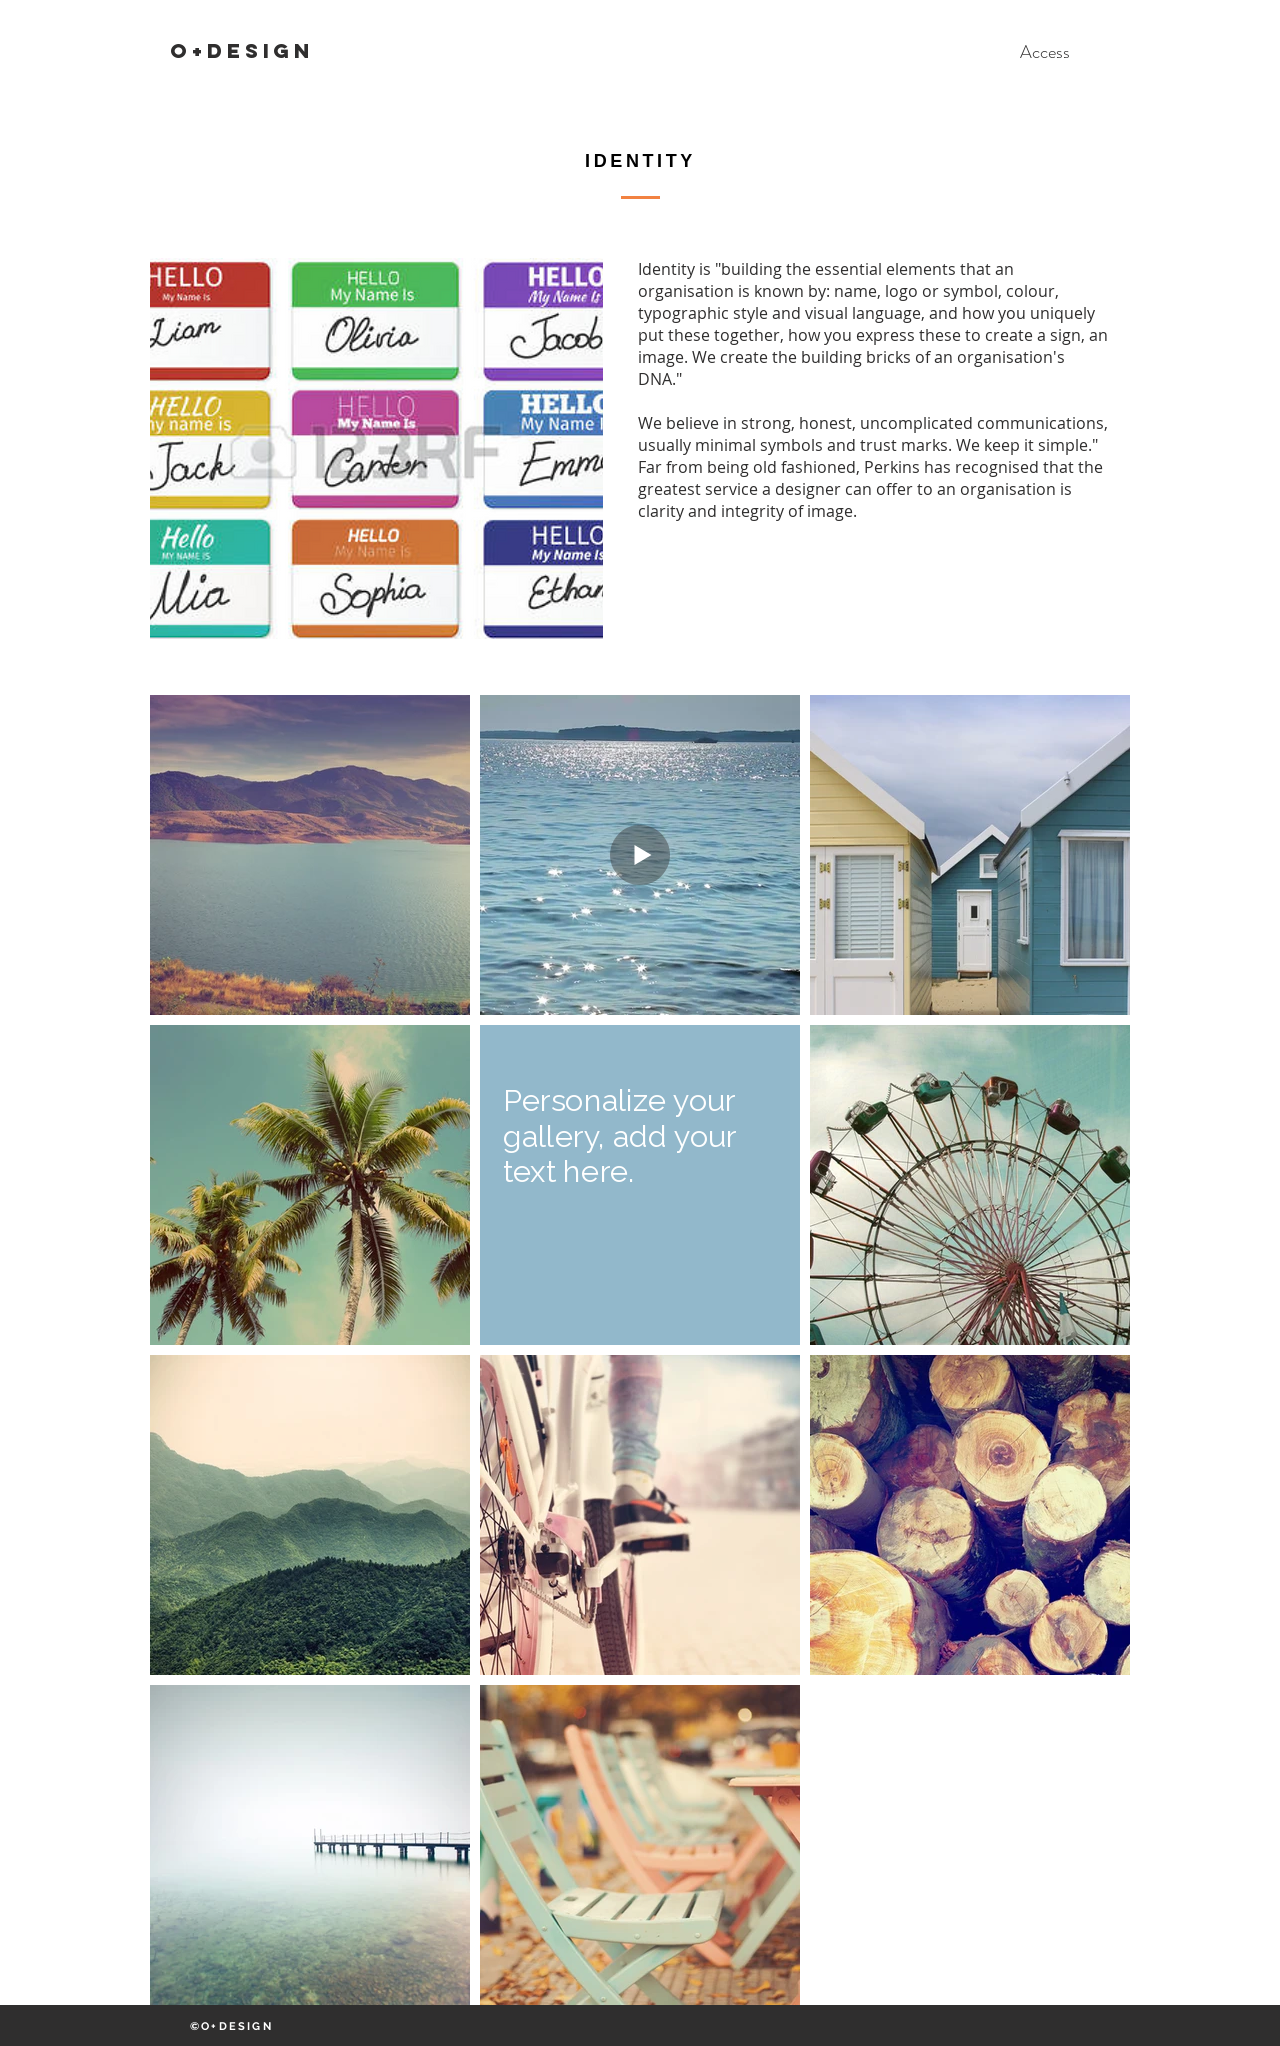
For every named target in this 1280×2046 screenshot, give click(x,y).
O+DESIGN (242, 50)
